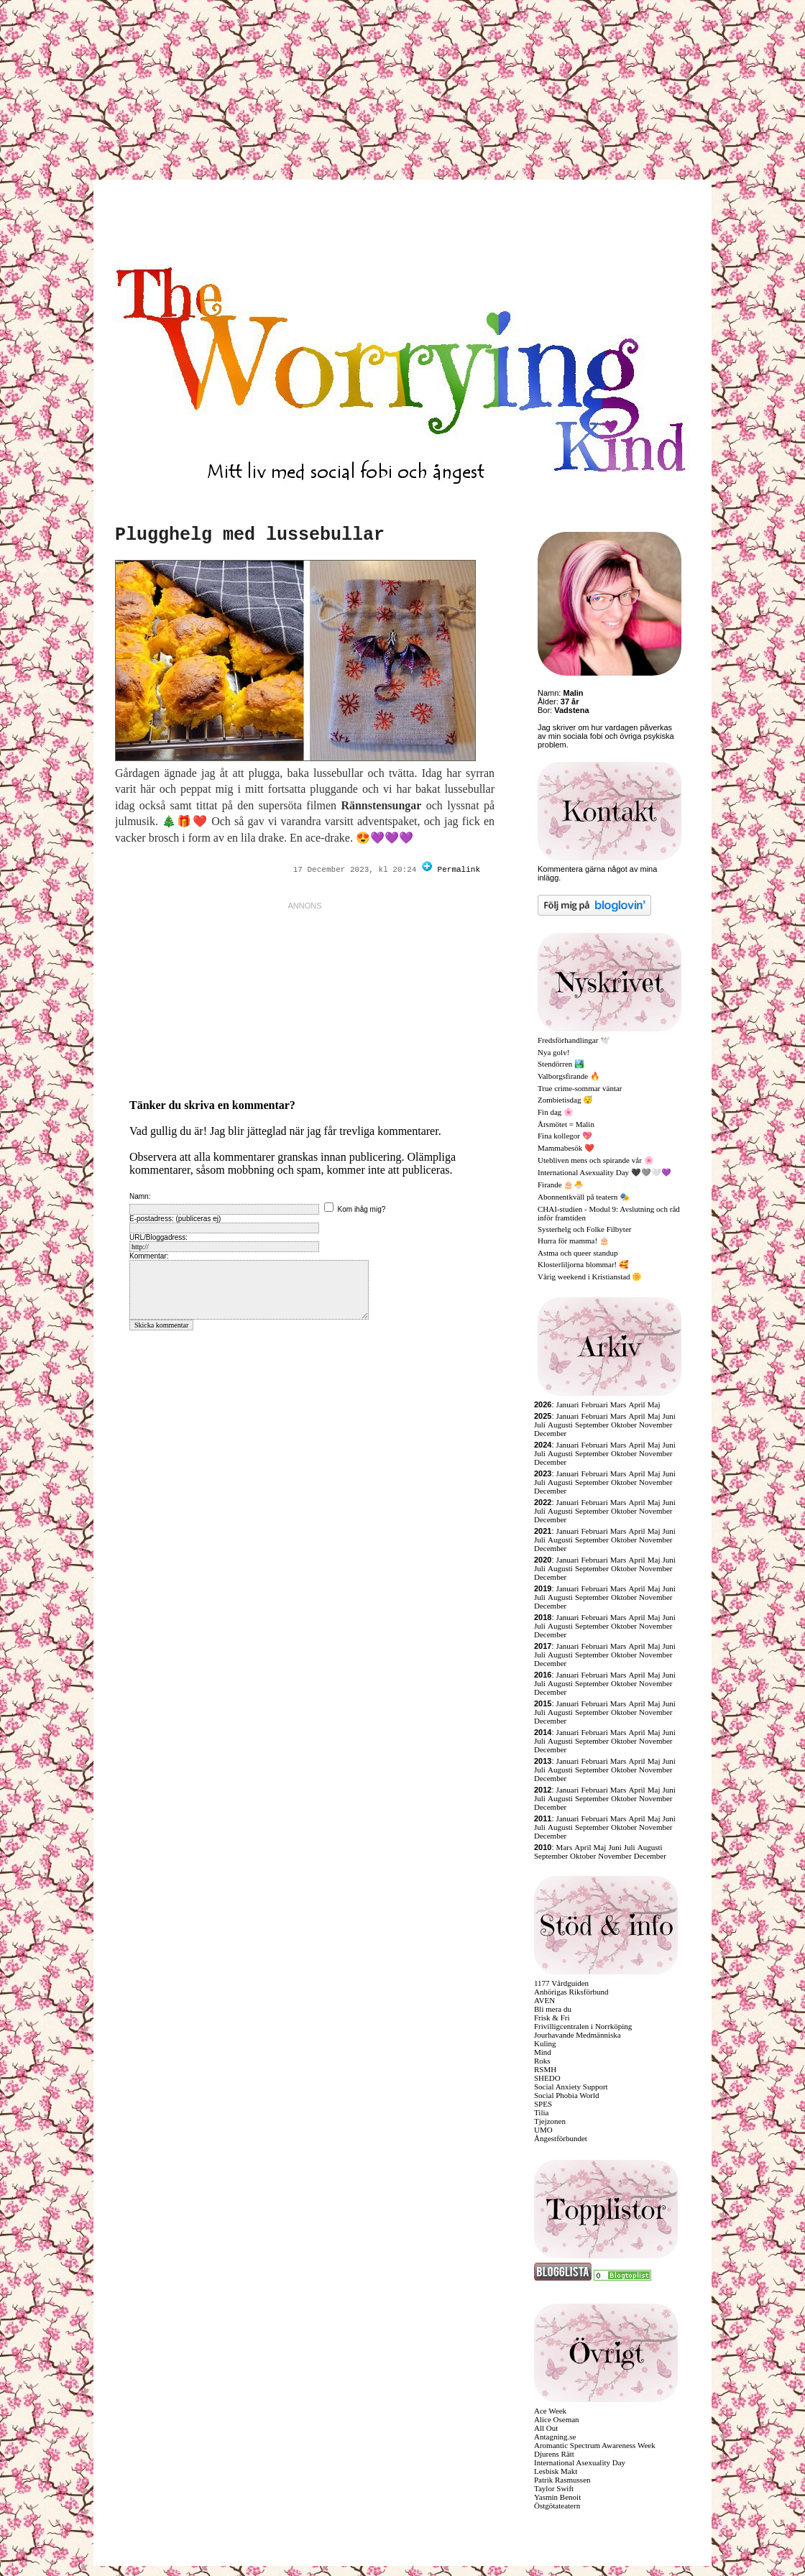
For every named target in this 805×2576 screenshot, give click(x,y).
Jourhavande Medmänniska (577, 2034)
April (636, 1404)
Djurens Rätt (554, 2454)
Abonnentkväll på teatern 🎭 (584, 1196)
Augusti (560, 1424)
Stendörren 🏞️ (561, 1063)
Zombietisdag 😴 (565, 1099)
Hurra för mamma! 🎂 (574, 1240)
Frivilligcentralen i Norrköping (583, 2026)
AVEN (544, 2000)
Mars (618, 1404)
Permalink (459, 869)
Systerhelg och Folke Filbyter (584, 1229)
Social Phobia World (566, 2095)
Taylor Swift (554, 2488)
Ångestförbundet (560, 2138)
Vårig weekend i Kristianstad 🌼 (590, 1276)
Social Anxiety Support (571, 2086)
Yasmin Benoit (557, 2497)
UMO (543, 2129)
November (655, 1424)
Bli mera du (552, 2009)
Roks (542, 2060)
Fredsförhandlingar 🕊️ (574, 1040)
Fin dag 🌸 (556, 1112)
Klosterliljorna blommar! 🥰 (583, 1264)
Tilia (541, 2112)
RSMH (545, 2069)
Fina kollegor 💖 (565, 1135)
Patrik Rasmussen (562, 2479)
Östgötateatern (557, 2505)
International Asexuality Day (579, 2462)
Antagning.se (555, 2436)
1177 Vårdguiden (561, 1983)
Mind (542, 2052)
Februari (594, 1404)
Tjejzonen (550, 2121)
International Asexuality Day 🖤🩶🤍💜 (604, 1172)
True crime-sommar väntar (580, 1088)
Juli (540, 1424)
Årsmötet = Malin (566, 1124)
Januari (567, 1404)
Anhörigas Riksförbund (571, 1991)
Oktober (624, 1424)
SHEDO (547, 2078)
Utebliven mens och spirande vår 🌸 (596, 1160)
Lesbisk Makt (555, 2471)
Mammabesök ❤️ (566, 1148)
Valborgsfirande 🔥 (569, 1076)
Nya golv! (553, 1052)
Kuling (545, 2043)
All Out (546, 2428)
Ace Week (550, 2410)
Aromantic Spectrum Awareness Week (595, 2445)
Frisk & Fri (552, 2017)
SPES (543, 2103)
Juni (669, 1416)
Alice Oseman (556, 2419)
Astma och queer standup (578, 1252)
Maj (654, 1404)
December (550, 1433)
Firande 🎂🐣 (561, 1184)
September (592, 1424)
